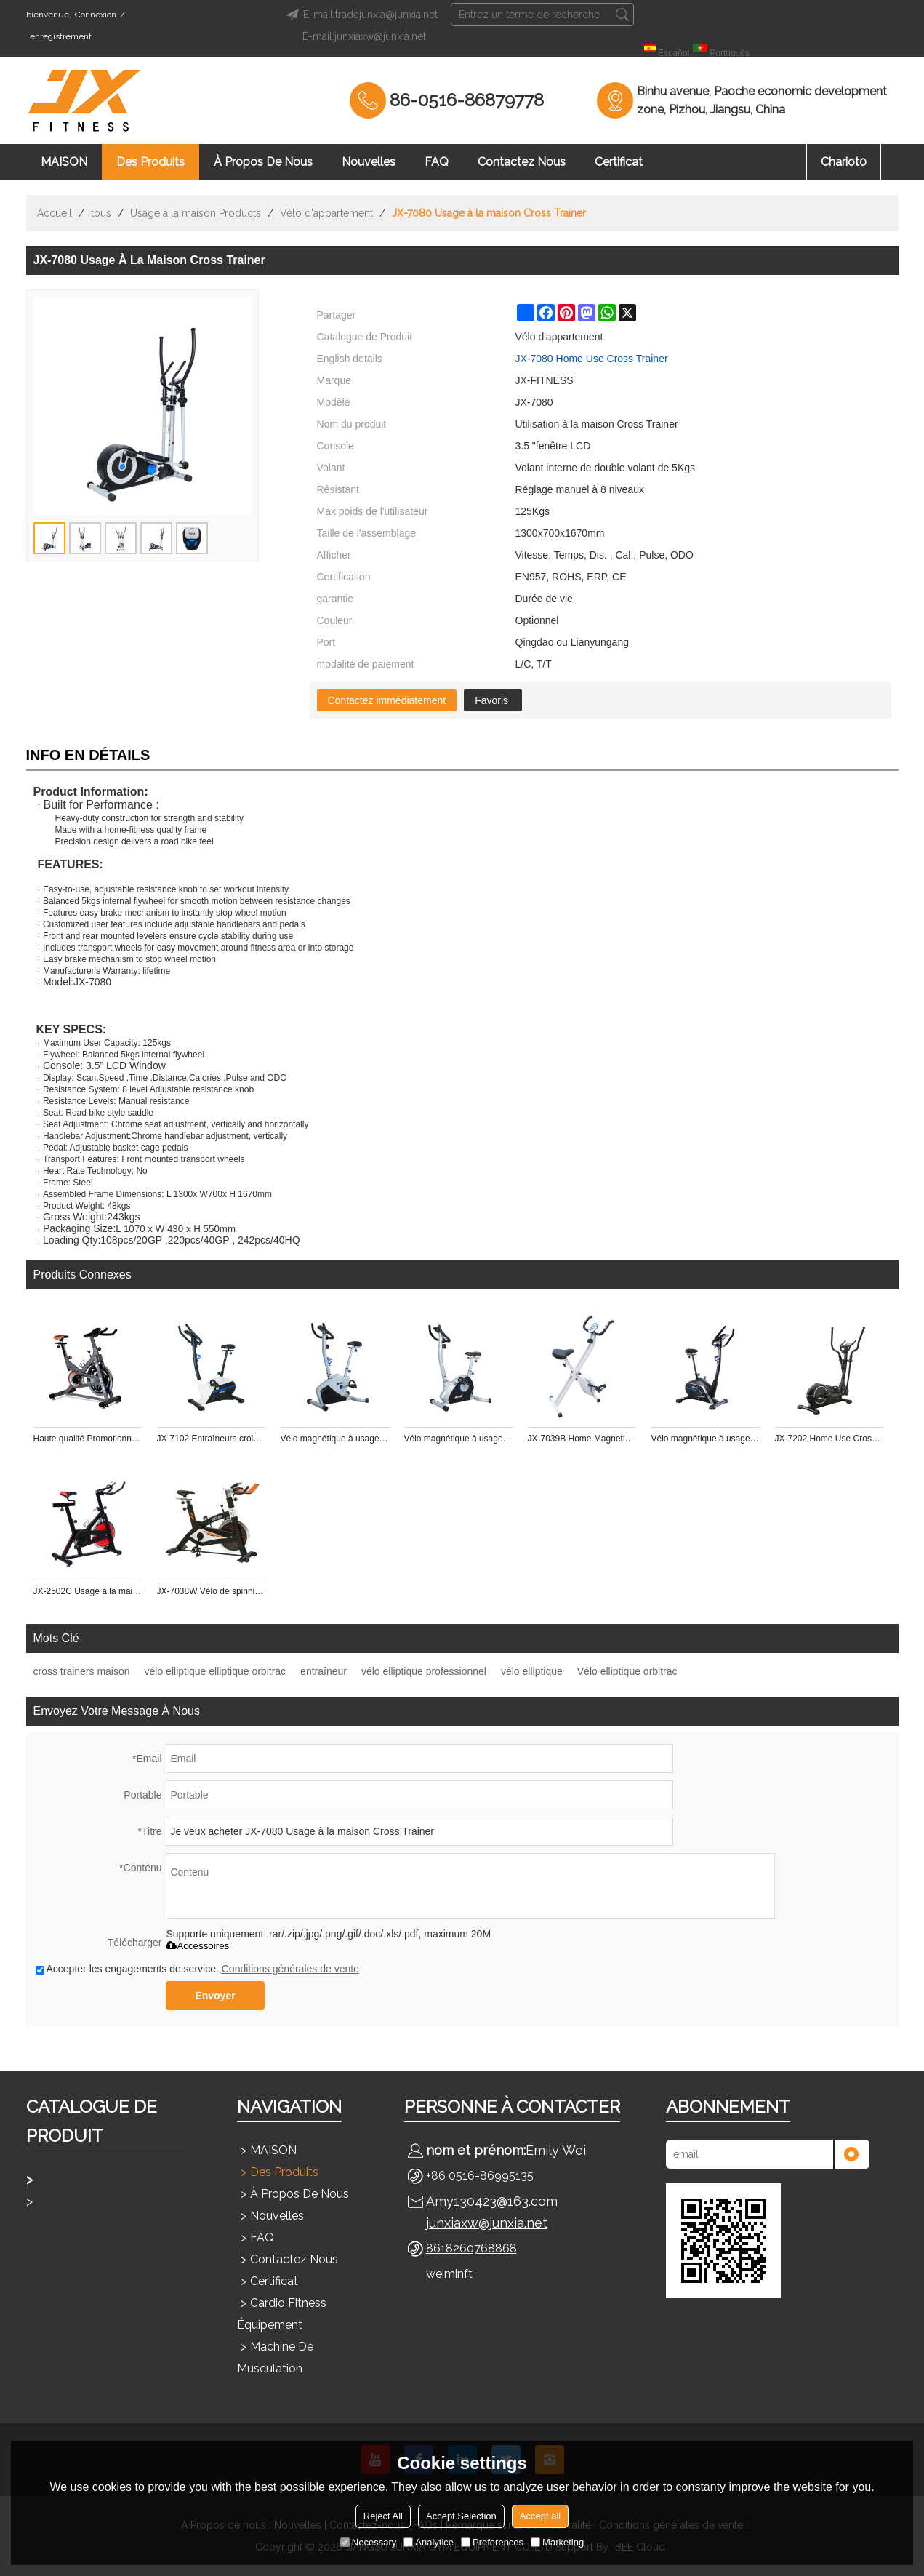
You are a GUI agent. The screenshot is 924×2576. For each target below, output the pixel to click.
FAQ (437, 162)
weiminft (449, 2274)
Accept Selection (461, 2516)
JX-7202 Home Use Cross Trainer (829, 1438)
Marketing (557, 2542)
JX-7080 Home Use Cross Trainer (591, 358)
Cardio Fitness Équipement (281, 2314)
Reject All (383, 2516)
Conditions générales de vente (290, 1969)
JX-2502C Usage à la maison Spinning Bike (87, 1591)
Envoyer (215, 1995)
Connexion (95, 14)
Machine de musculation (275, 2357)
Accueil (54, 213)
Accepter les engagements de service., (197, 1969)
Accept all (540, 2516)
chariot (844, 162)
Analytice (428, 2542)
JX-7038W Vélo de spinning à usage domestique (211, 1591)
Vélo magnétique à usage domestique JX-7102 (705, 1438)
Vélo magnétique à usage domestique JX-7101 (335, 1438)
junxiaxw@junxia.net (486, 2223)
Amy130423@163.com (492, 2201)
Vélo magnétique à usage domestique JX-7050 (458, 1438)
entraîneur (323, 1671)
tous (101, 213)
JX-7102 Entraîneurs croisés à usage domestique (211, 1438)
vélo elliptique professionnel (423, 1671)
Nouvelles (368, 162)
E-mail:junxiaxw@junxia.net (364, 36)
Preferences (492, 2542)
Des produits (150, 162)
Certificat (619, 162)
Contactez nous (522, 162)
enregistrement (61, 36)
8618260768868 (471, 2248)
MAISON (64, 162)
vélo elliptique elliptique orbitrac (215, 1671)
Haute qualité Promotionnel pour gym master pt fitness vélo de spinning (87, 1438)
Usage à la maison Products (195, 213)
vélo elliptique (532, 1671)
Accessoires (197, 1945)
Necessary (368, 2542)
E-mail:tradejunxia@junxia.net (359, 14)
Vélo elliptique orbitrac (627, 1671)
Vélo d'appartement (326, 213)
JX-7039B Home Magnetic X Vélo (582, 1438)
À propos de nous (263, 162)
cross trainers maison (81, 1671)
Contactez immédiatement (387, 700)
